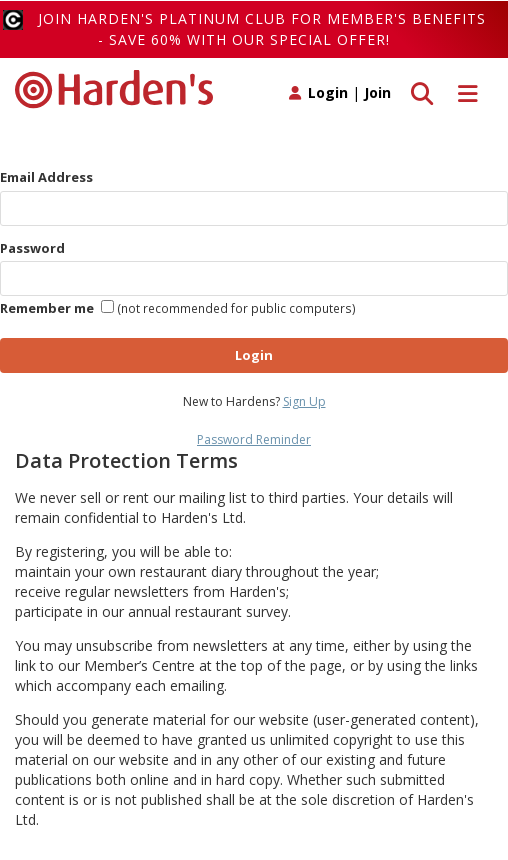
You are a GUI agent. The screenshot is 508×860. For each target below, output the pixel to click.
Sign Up (304, 401)
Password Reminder (254, 439)
